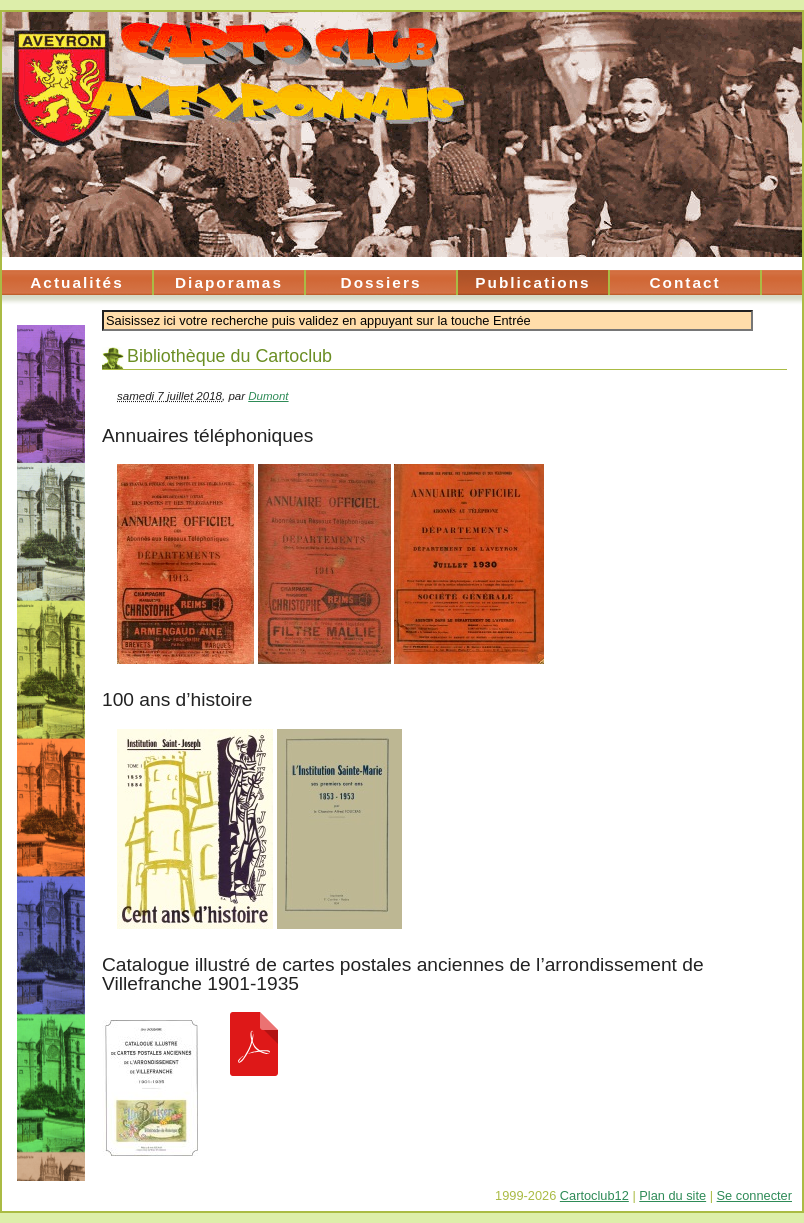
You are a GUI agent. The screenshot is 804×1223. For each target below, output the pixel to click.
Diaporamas (229, 282)
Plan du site (672, 1195)
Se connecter (754, 1195)
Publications (532, 282)
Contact (684, 282)
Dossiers (381, 282)
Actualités (76, 282)
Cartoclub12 (594, 1195)
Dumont (268, 396)
